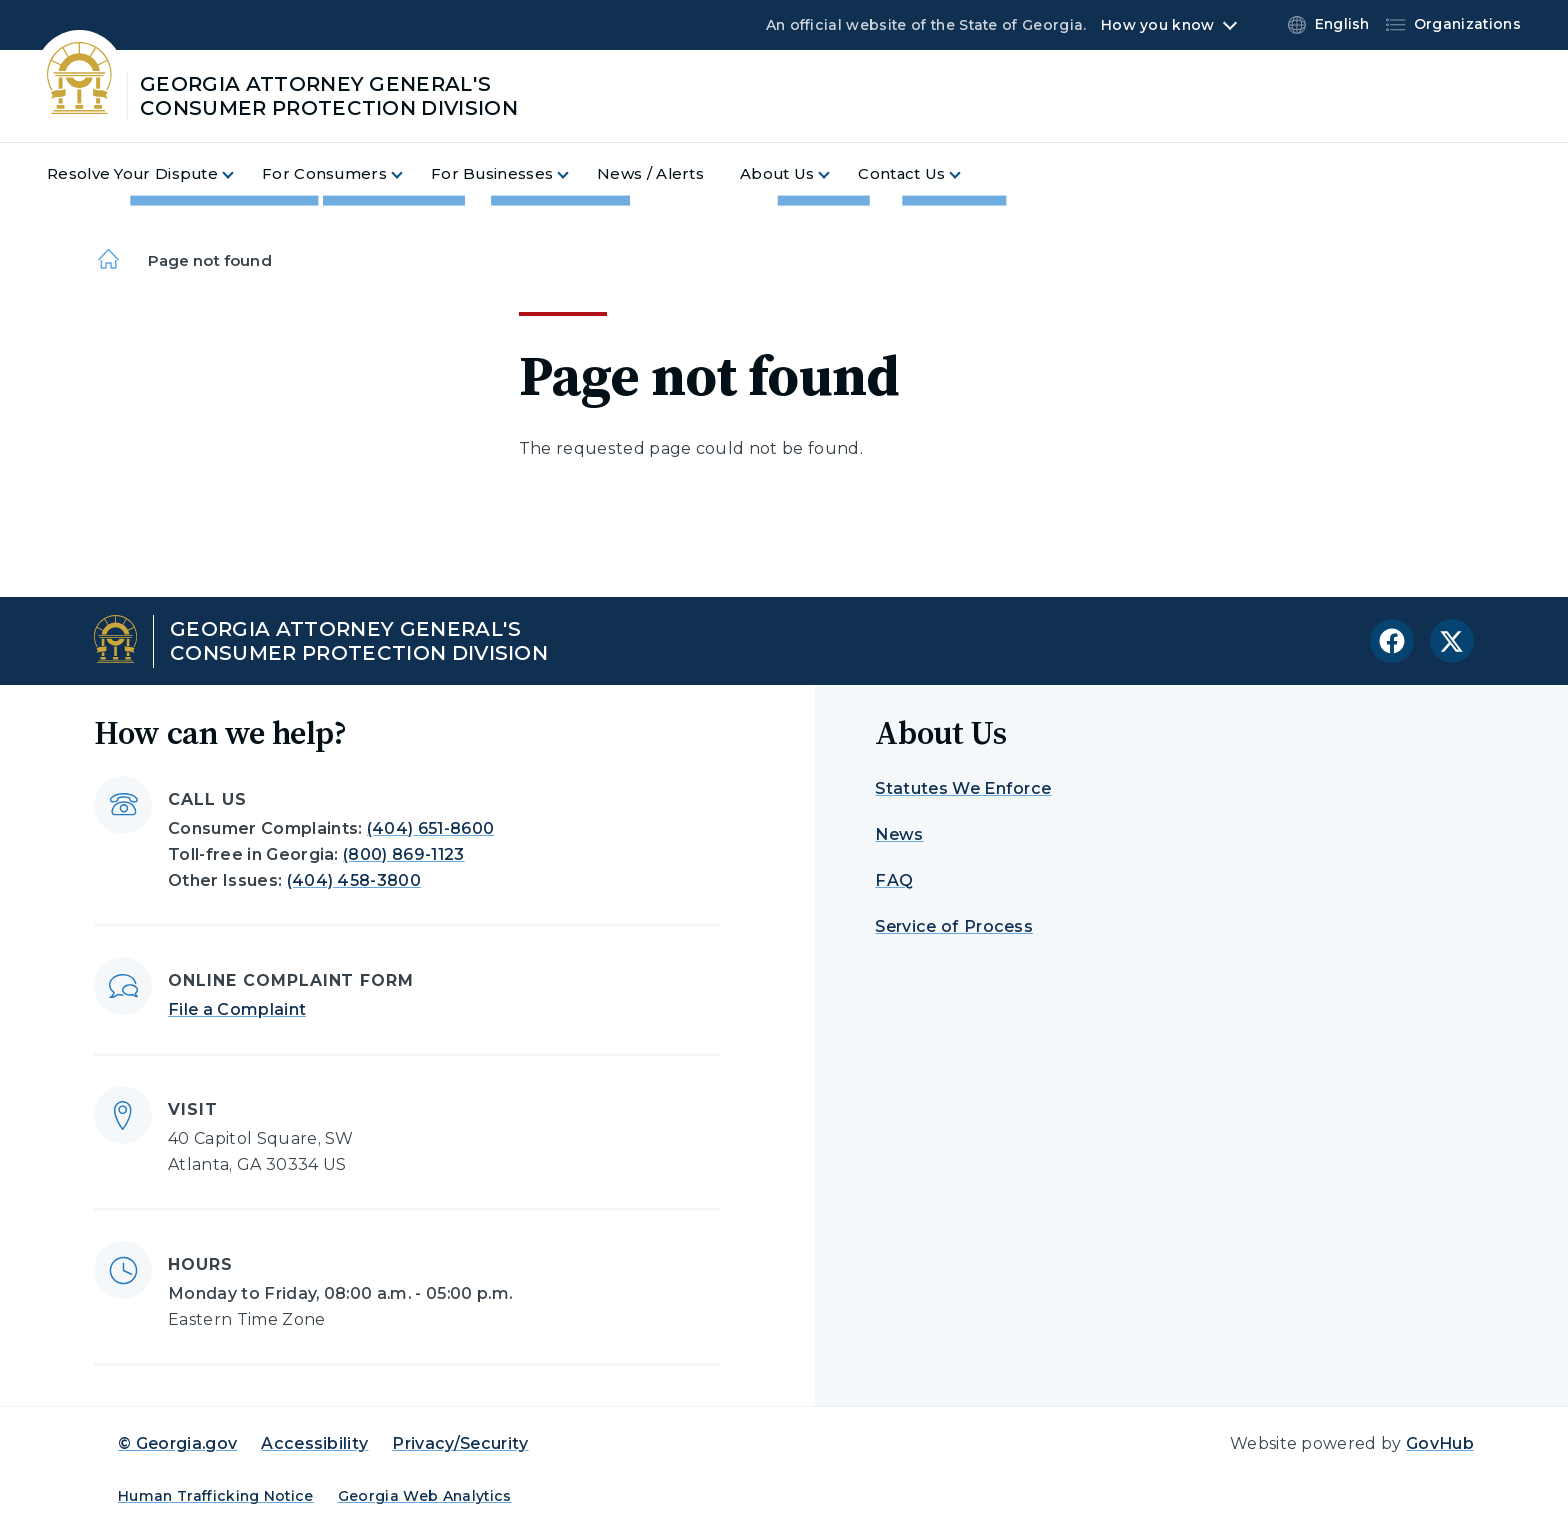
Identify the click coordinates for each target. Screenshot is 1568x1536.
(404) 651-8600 (430, 828)
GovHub (1440, 1443)
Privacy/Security (460, 1443)
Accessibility (314, 1443)
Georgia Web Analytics (425, 1496)
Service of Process (954, 926)
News (899, 834)
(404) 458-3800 (354, 880)
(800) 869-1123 (403, 854)
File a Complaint (237, 1009)
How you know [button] (1157, 25)
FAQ (894, 880)
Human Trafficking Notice (216, 1496)
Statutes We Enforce (963, 788)
